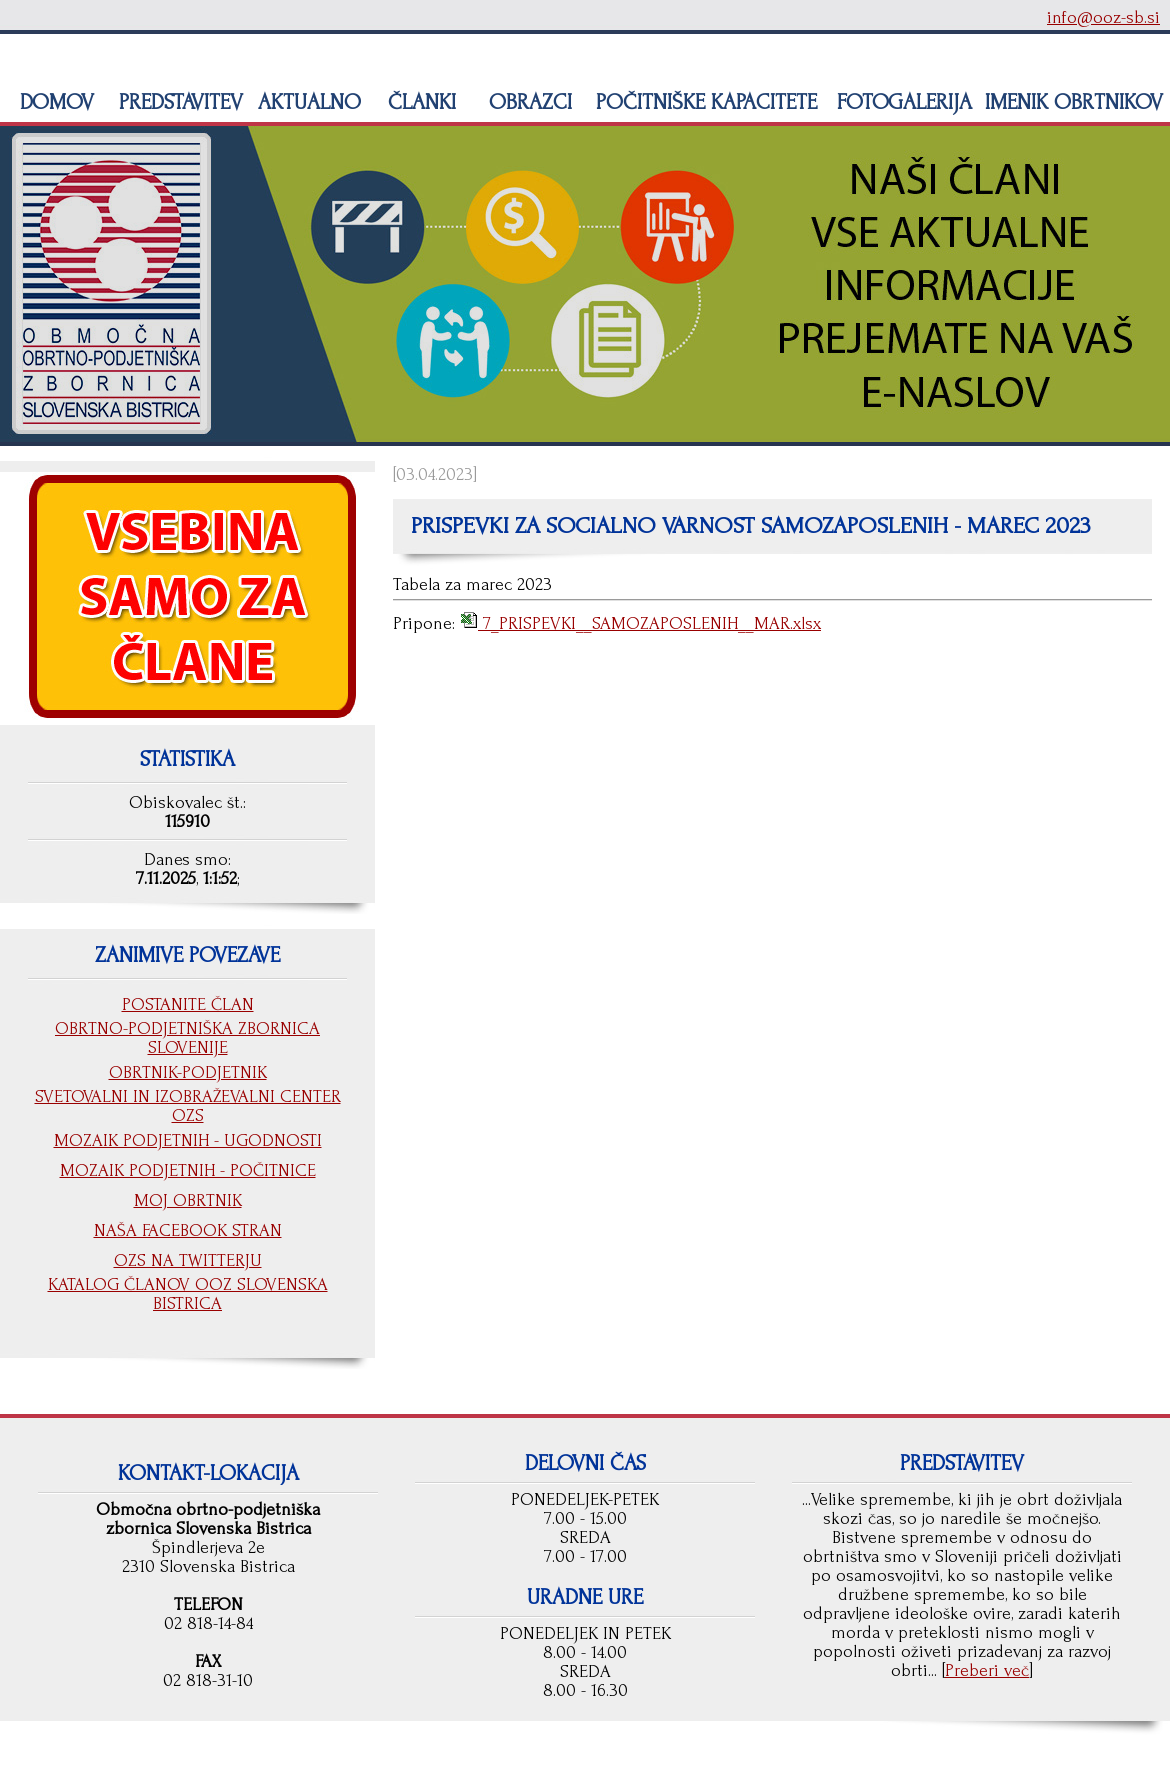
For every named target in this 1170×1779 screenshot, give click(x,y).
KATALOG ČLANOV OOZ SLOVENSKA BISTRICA (188, 1294)
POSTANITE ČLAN (188, 1004)
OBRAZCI (527, 102)
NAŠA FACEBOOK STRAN (188, 1230)
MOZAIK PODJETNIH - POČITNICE (188, 1170)
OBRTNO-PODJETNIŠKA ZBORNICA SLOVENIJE (187, 1038)
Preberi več (987, 1670)
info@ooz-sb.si (1103, 17)
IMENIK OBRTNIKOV (1074, 102)
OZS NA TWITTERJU (188, 1260)
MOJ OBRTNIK (188, 1200)
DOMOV (54, 102)
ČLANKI (419, 102)
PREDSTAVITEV (178, 102)
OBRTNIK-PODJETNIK (188, 1072)
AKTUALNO (306, 102)
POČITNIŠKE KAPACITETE (703, 102)
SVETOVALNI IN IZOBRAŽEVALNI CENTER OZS (188, 1106)
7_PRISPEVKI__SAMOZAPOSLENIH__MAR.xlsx (649, 623)
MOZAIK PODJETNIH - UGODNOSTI (188, 1140)
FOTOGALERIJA (901, 102)
